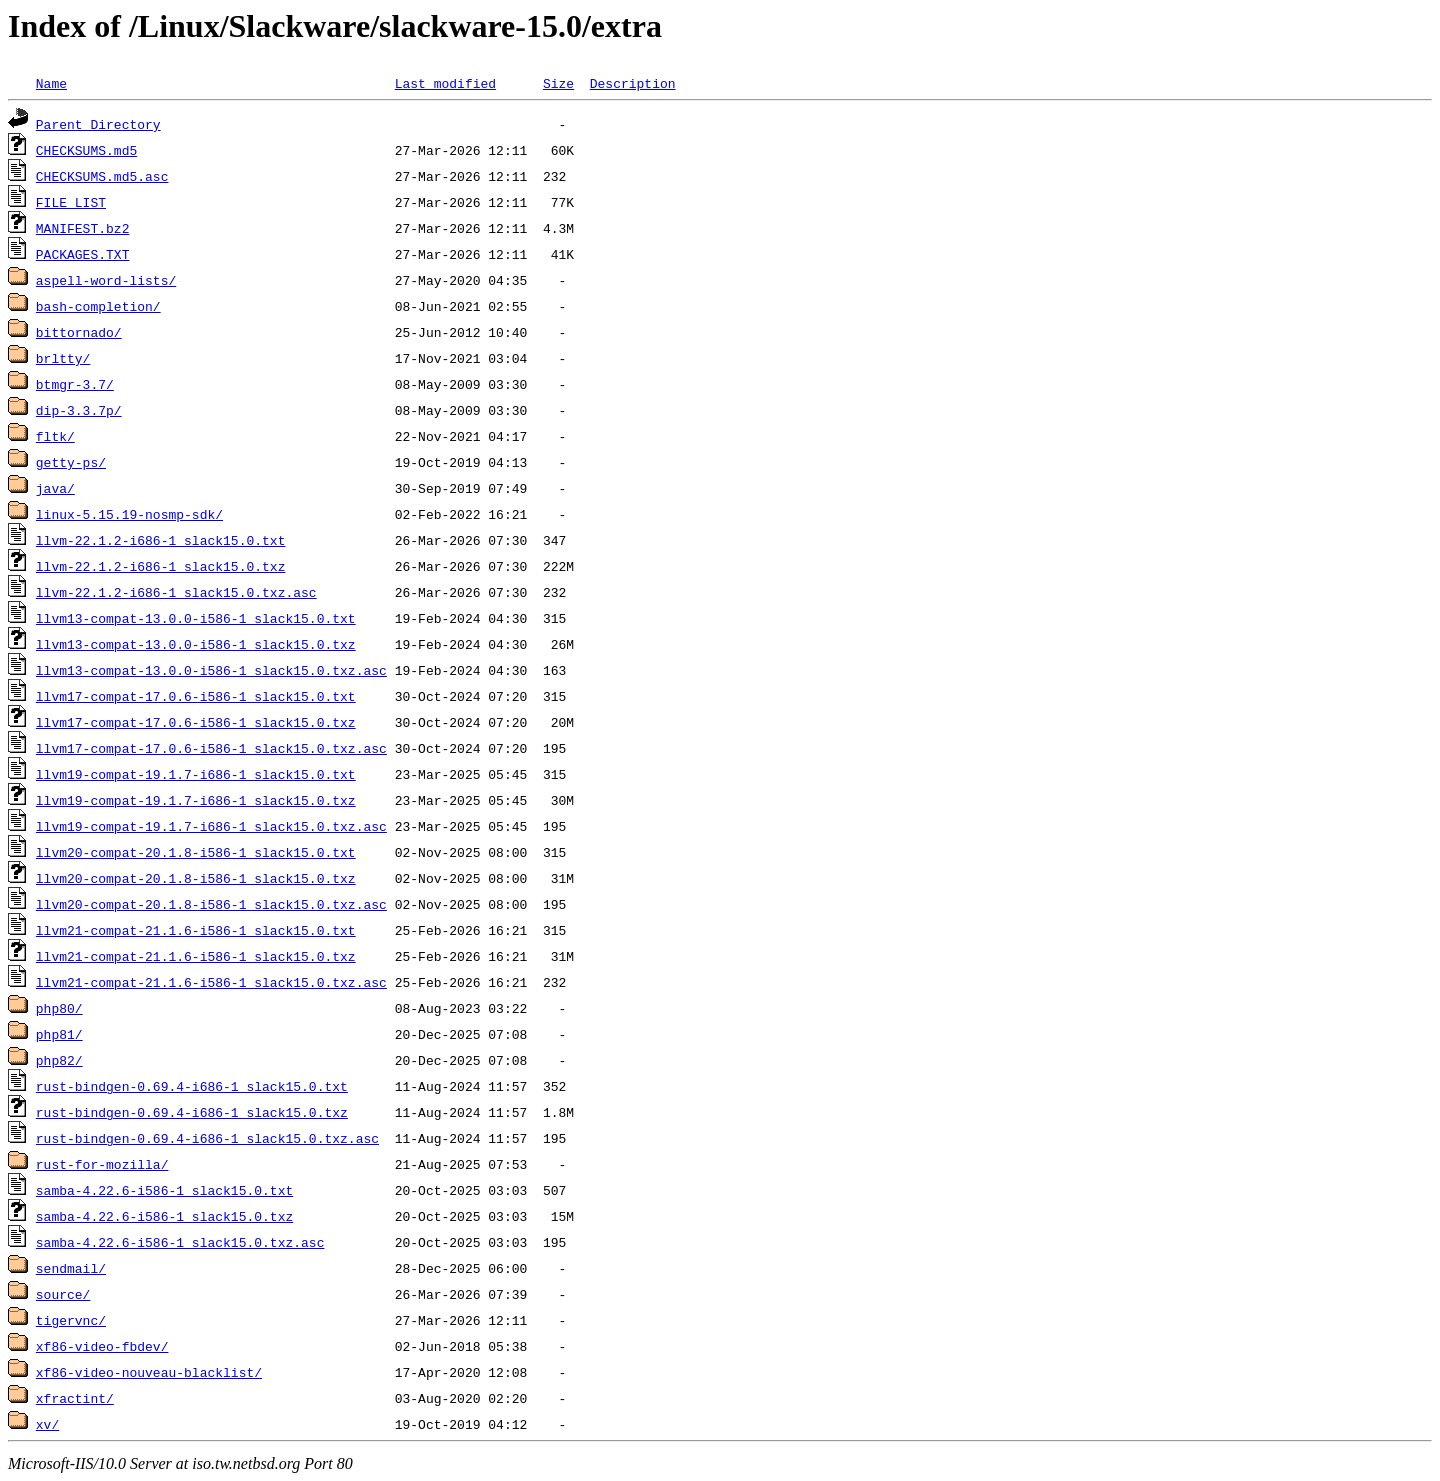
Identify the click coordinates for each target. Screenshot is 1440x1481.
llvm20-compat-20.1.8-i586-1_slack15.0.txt (196, 852)
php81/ (59, 1034)
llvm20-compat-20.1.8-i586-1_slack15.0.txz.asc (211, 904)
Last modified (445, 83)
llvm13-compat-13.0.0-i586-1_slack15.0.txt (196, 618)
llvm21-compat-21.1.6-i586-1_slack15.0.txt (196, 930)
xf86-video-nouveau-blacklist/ (149, 1372)
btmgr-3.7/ (75, 384)
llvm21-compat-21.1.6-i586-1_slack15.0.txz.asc (211, 982)
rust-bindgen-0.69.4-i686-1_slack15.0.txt (192, 1086)
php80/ (59, 1008)
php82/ (59, 1060)
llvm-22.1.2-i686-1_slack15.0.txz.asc (176, 592)
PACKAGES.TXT (83, 254)
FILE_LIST (71, 202)
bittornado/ (79, 332)
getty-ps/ (71, 462)
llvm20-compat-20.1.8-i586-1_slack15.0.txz (196, 878)
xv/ (47, 1424)
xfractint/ (75, 1398)
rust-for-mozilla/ (102, 1164)
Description (633, 83)
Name (51, 83)
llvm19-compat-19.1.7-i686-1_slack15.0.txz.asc (211, 826)
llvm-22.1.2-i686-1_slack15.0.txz (161, 566)
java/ (55, 488)
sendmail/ (71, 1268)
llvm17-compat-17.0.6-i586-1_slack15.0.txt (196, 696)
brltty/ (63, 358)
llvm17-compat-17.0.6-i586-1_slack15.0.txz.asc (211, 748)
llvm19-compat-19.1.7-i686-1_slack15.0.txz (196, 800)
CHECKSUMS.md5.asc (102, 176)
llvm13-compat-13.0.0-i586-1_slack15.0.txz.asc (211, 670)
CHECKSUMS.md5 (86, 150)
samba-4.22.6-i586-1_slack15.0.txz (164, 1216)
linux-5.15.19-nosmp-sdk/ (129, 514)
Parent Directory (98, 124)
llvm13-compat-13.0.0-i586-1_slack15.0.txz (196, 644)
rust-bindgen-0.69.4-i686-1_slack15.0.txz (192, 1112)
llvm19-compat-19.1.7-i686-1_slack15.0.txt (196, 774)
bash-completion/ (98, 306)
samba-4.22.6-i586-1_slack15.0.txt (164, 1190)
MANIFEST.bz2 (83, 228)
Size (558, 83)
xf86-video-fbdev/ (102, 1346)
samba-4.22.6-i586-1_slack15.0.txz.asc (180, 1242)
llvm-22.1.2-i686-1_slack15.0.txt (161, 540)
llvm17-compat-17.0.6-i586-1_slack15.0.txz (196, 722)
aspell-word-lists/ (106, 280)
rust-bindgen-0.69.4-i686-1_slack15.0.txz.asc (207, 1138)
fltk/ (55, 436)
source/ (63, 1294)
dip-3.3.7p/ (79, 410)
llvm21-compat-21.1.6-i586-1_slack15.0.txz (196, 956)
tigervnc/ (71, 1320)
